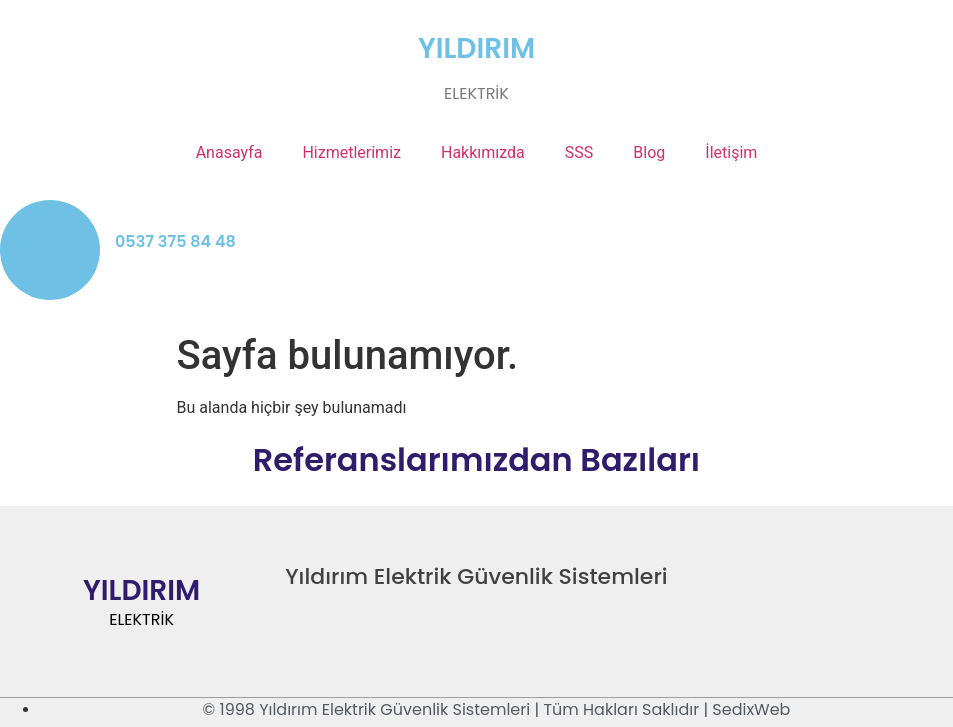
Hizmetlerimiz (351, 152)
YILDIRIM (476, 48)
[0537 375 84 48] (50, 250)
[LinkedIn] (855, 586)
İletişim (731, 152)
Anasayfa (229, 152)
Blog (649, 152)
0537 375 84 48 (175, 241)
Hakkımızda (483, 152)
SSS (579, 152)
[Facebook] (767, 586)
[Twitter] (811, 586)
